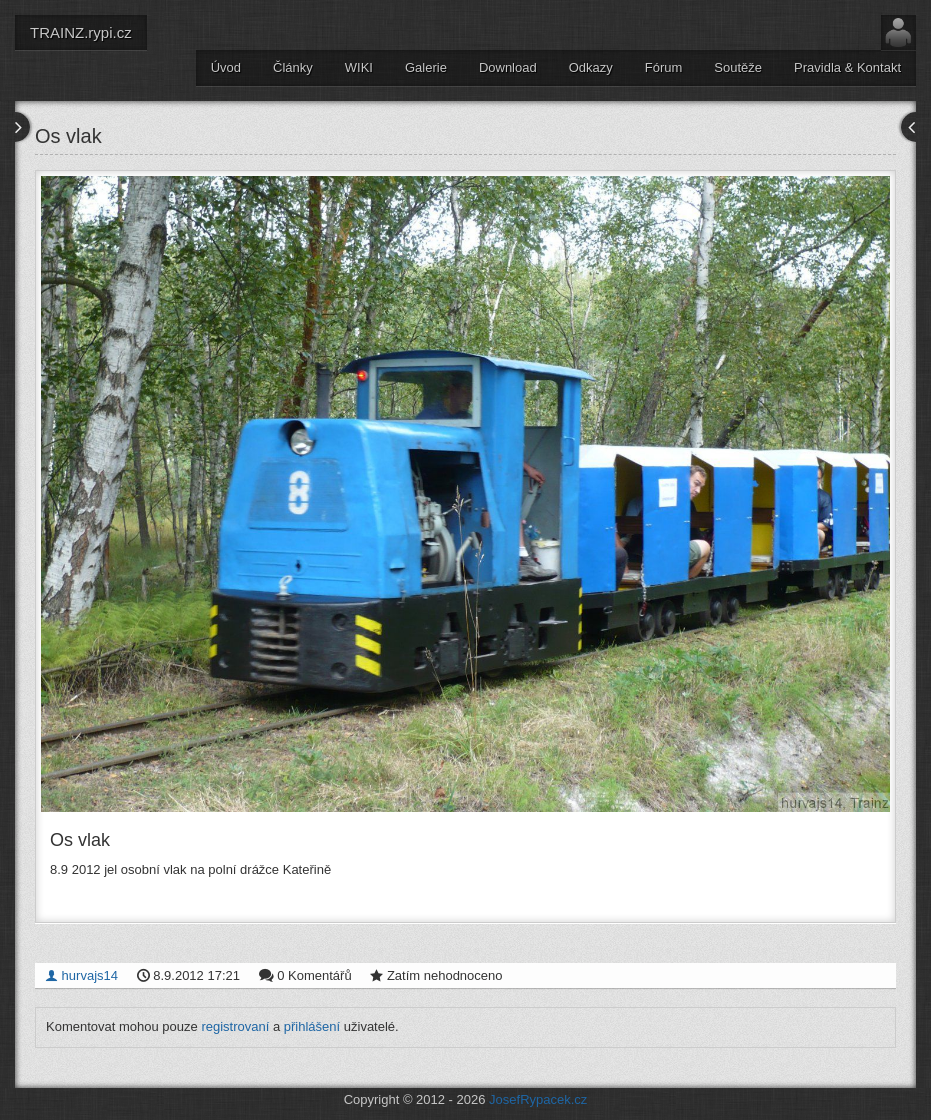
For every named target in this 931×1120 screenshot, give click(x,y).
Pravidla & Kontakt (847, 67)
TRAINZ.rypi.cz (81, 32)
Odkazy (591, 67)
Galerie (426, 67)
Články (293, 67)
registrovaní (235, 1026)
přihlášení (312, 1026)
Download (508, 67)
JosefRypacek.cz (538, 1099)
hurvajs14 (81, 975)
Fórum (664, 67)
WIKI (359, 67)
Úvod (226, 67)
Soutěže (738, 67)
